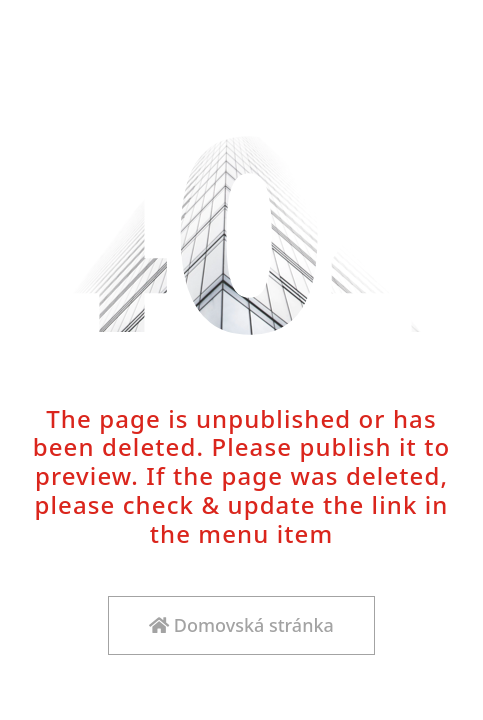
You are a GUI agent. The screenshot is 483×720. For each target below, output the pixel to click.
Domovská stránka (241, 625)
